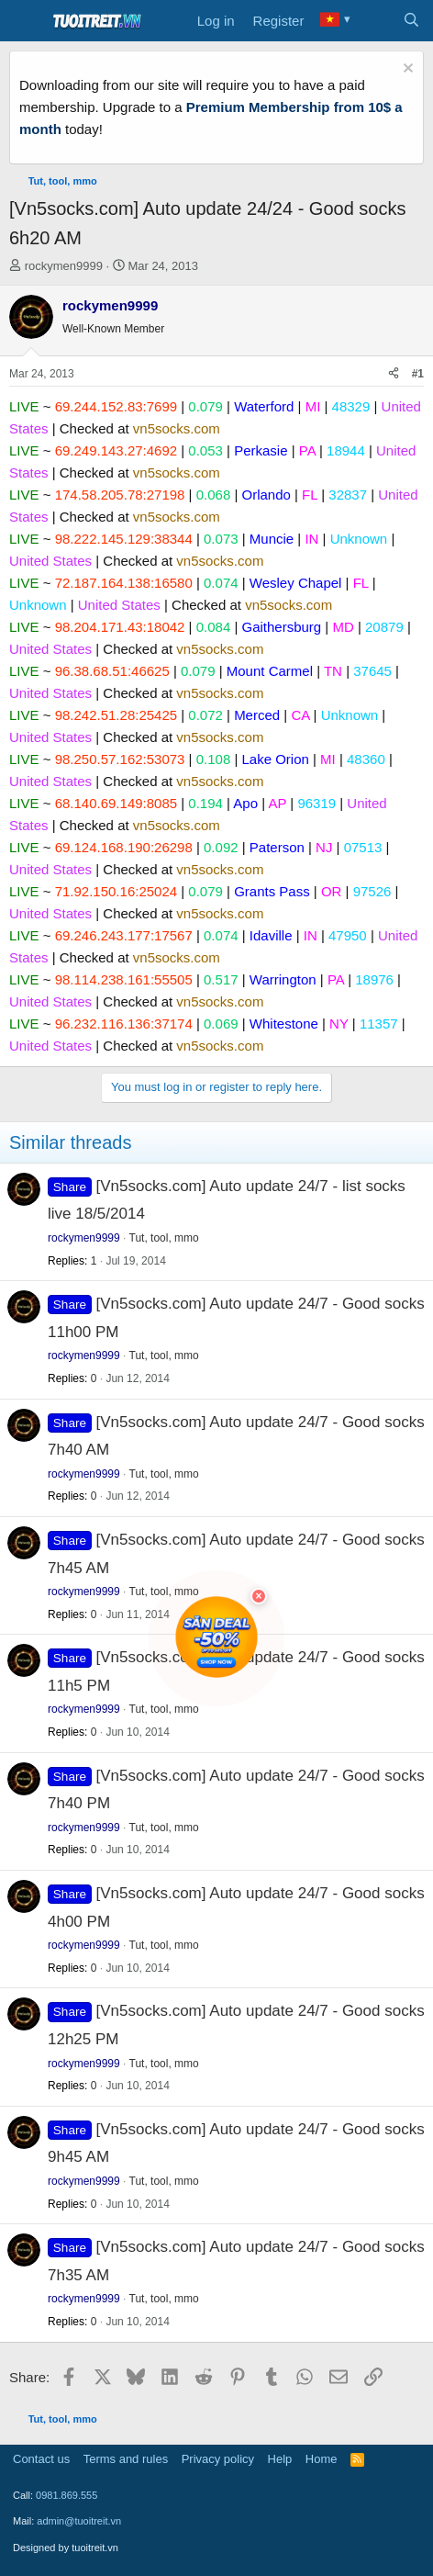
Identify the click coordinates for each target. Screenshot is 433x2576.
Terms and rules (125, 2459)
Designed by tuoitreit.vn (65, 2547)
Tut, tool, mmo (164, 1238)
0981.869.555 (66, 2495)
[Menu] (25, 21)
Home (321, 2459)
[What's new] (375, 21)
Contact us (41, 2459)
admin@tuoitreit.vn (79, 2520)
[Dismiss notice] (406, 70)
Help (280, 2459)
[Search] (411, 21)
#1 (418, 373)
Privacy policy (218, 2459)
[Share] (393, 374)
